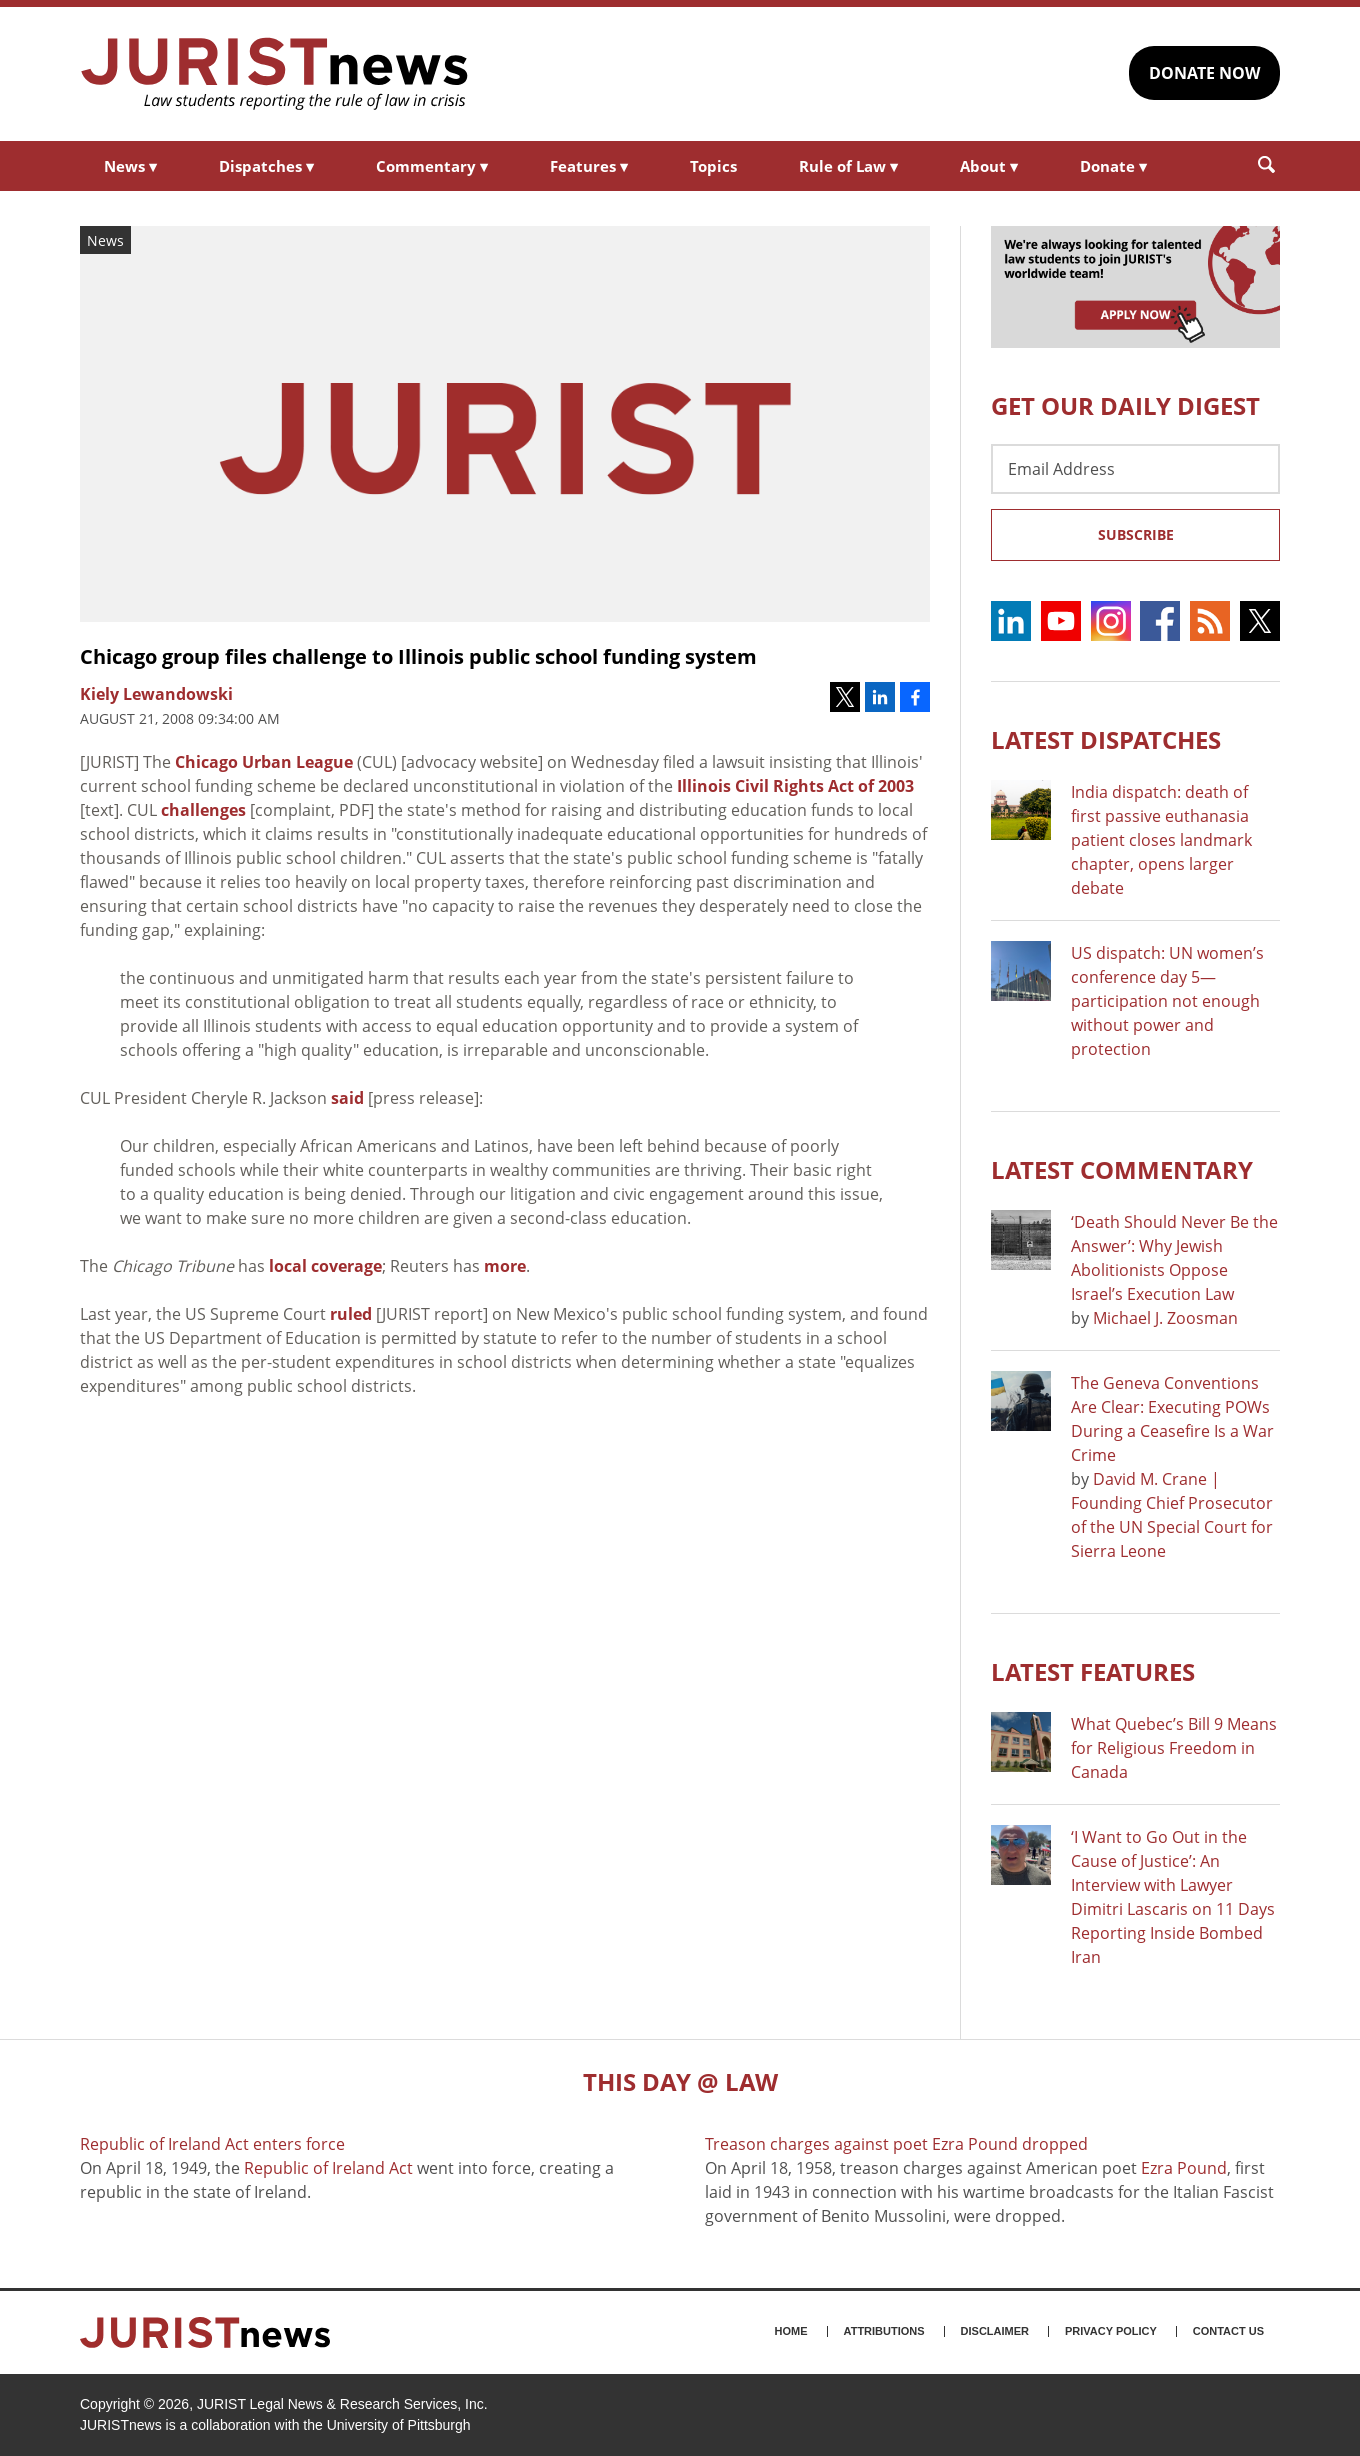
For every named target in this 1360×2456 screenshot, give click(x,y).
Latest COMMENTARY (1122, 1169)
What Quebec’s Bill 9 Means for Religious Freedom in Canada (1174, 1748)
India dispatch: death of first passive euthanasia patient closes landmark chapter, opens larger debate (1161, 840)
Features (589, 166)
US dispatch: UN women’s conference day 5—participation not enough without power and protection (1167, 1001)
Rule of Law (848, 166)
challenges (203, 810)
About (989, 166)
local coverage (325, 1266)
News (130, 166)
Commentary (432, 166)
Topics (713, 166)
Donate (1113, 166)
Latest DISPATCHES (1106, 739)
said (347, 1098)
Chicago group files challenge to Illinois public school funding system (418, 656)
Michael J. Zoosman (1165, 1318)
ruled (351, 1314)
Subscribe (1136, 534)
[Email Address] (1135, 469)
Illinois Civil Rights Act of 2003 (795, 786)
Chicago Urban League (264, 762)
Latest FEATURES (1093, 1671)
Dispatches (266, 166)
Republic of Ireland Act (328, 2168)
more (505, 1266)
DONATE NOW (1204, 73)
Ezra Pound (1184, 2168)
